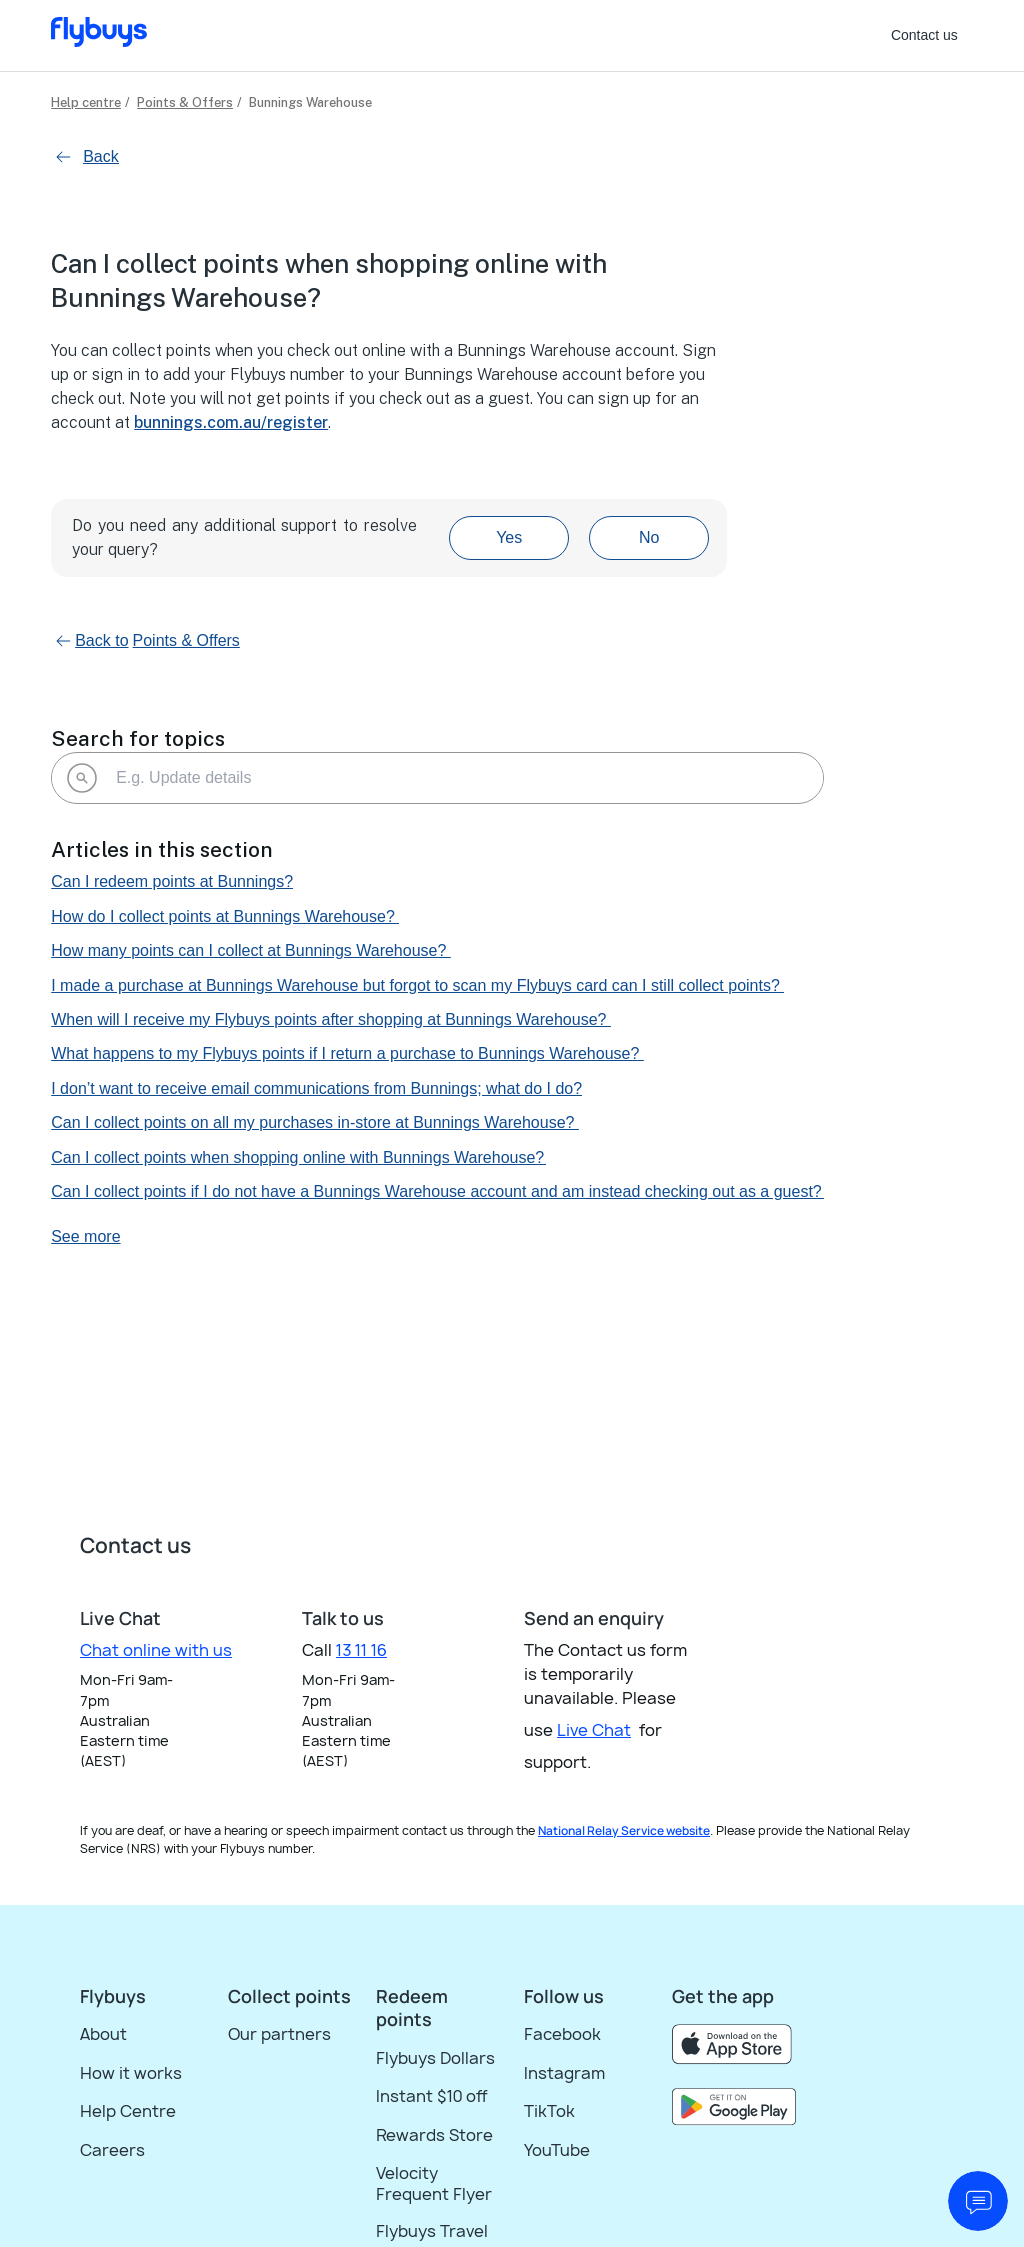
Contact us (924, 35)
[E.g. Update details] (437, 778)
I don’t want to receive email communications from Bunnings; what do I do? (316, 1088)
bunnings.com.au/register (231, 422)
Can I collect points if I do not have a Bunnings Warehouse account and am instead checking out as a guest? (437, 1191)
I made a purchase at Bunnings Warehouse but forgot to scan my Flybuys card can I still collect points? (417, 985)
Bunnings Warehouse (310, 102)
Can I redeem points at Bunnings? (172, 881)
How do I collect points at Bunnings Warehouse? (225, 916)
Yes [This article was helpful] (509, 537)
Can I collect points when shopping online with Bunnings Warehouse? (298, 1157)
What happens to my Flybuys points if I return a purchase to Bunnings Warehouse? (347, 1053)
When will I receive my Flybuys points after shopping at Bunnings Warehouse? (331, 1019)
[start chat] (978, 2201)
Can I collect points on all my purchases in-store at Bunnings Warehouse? (315, 1122)
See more (85, 1236)
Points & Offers (185, 102)
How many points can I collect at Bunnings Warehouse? (251, 950)
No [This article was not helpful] (649, 537)
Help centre (86, 102)
